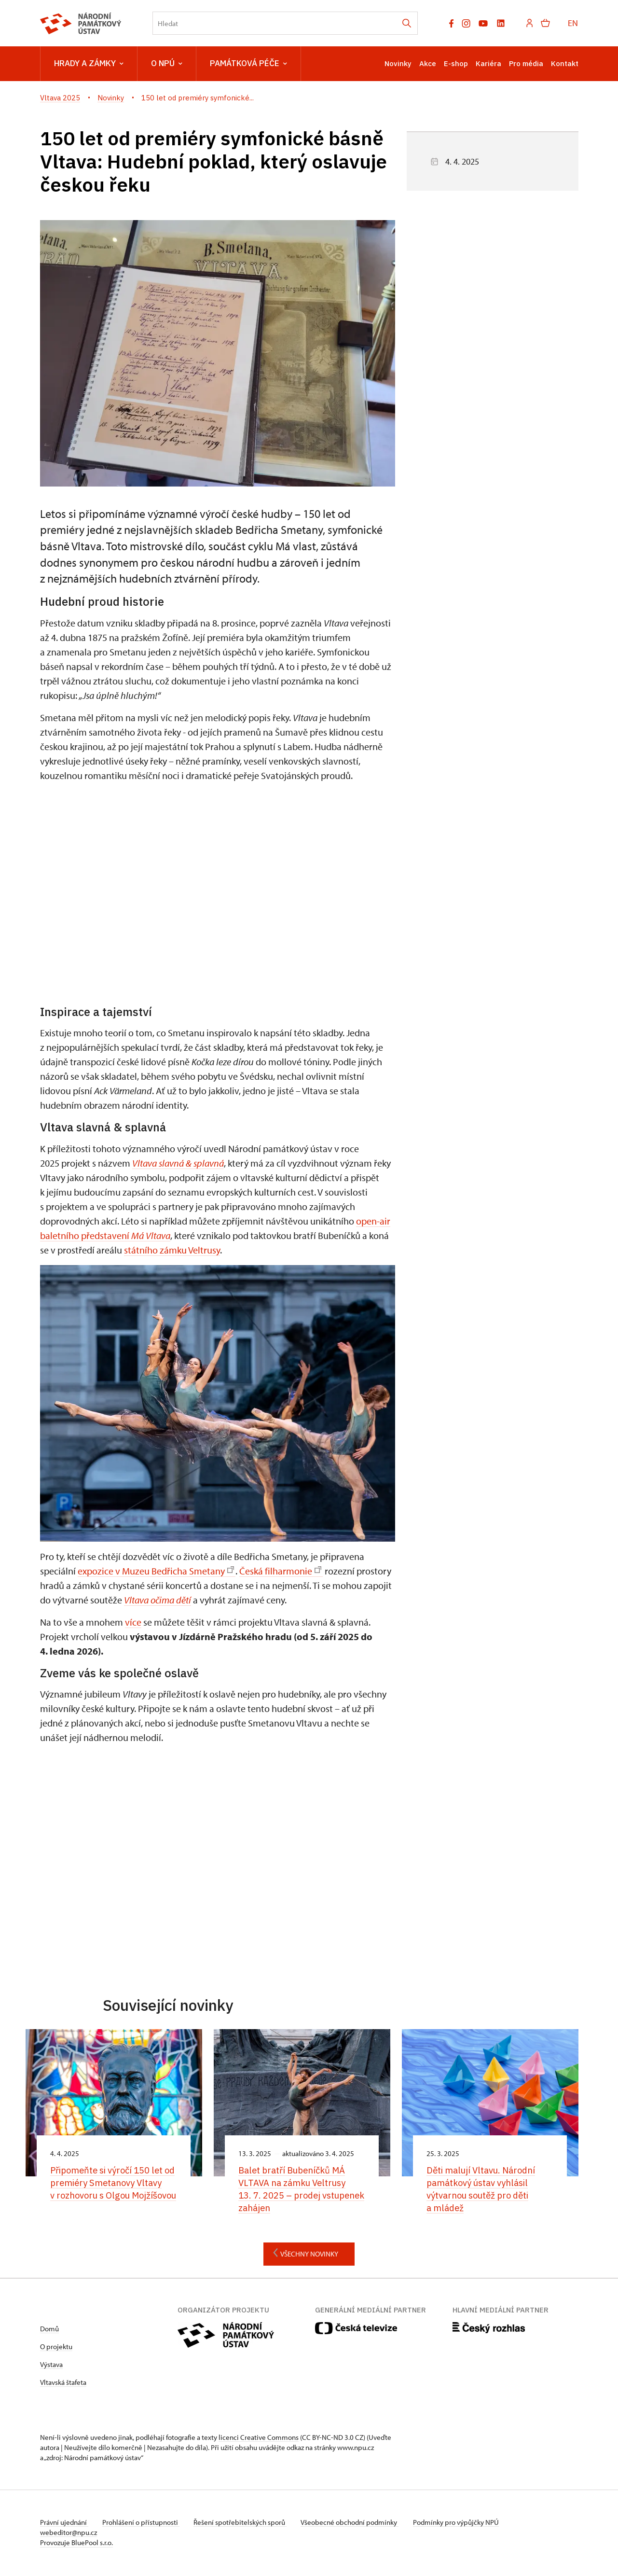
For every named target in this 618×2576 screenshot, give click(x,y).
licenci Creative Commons (259, 2438)
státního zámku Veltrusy (172, 1250)
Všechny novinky (302, 2254)
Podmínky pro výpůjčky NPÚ (461, 2523)
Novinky (398, 63)
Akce (427, 63)
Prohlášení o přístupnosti (142, 2523)
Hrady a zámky (89, 64)
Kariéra (488, 63)
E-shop (456, 63)
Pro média (526, 63)
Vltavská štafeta (63, 2383)
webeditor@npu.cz (68, 2533)
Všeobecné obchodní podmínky (354, 2523)
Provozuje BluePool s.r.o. (76, 2543)
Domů (49, 2330)
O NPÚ (166, 64)
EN (573, 22)
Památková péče (248, 64)
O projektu (56, 2348)
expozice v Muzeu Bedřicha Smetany (155, 1571)
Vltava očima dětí (157, 1600)
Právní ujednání (64, 2523)
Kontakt (564, 63)
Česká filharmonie (280, 1571)
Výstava (51, 2365)
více (133, 1622)
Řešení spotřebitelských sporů (242, 2523)
